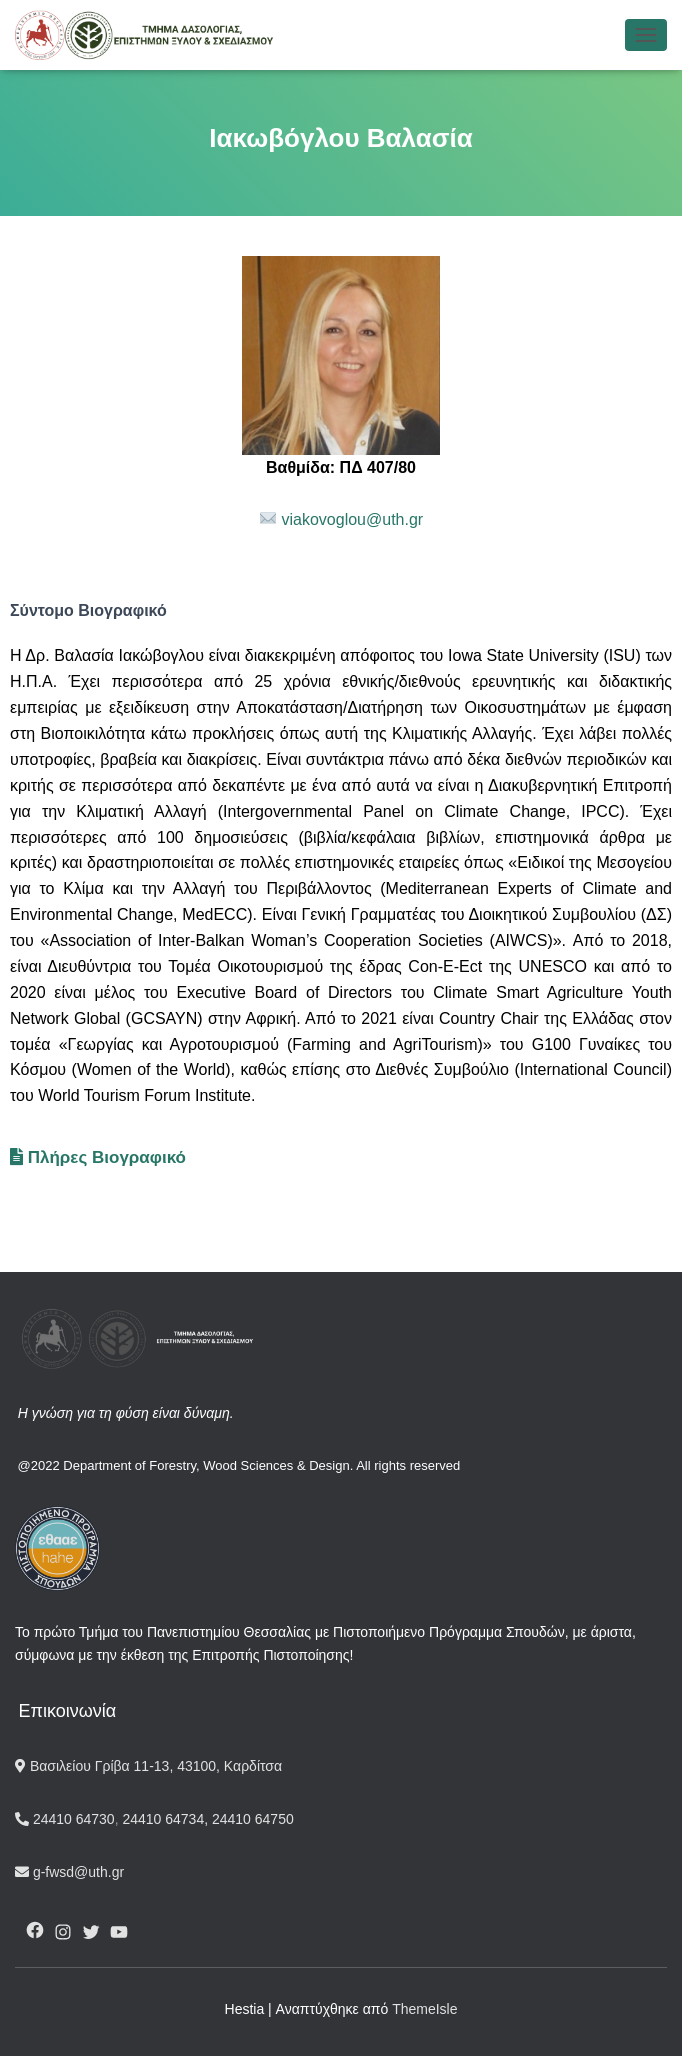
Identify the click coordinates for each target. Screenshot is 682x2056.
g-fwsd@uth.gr (69, 1872)
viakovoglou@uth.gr (353, 519)
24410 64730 (65, 1819)
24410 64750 (253, 1819)
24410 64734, (165, 1819)
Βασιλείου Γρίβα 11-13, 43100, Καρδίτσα (148, 1766)
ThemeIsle (424, 2009)
